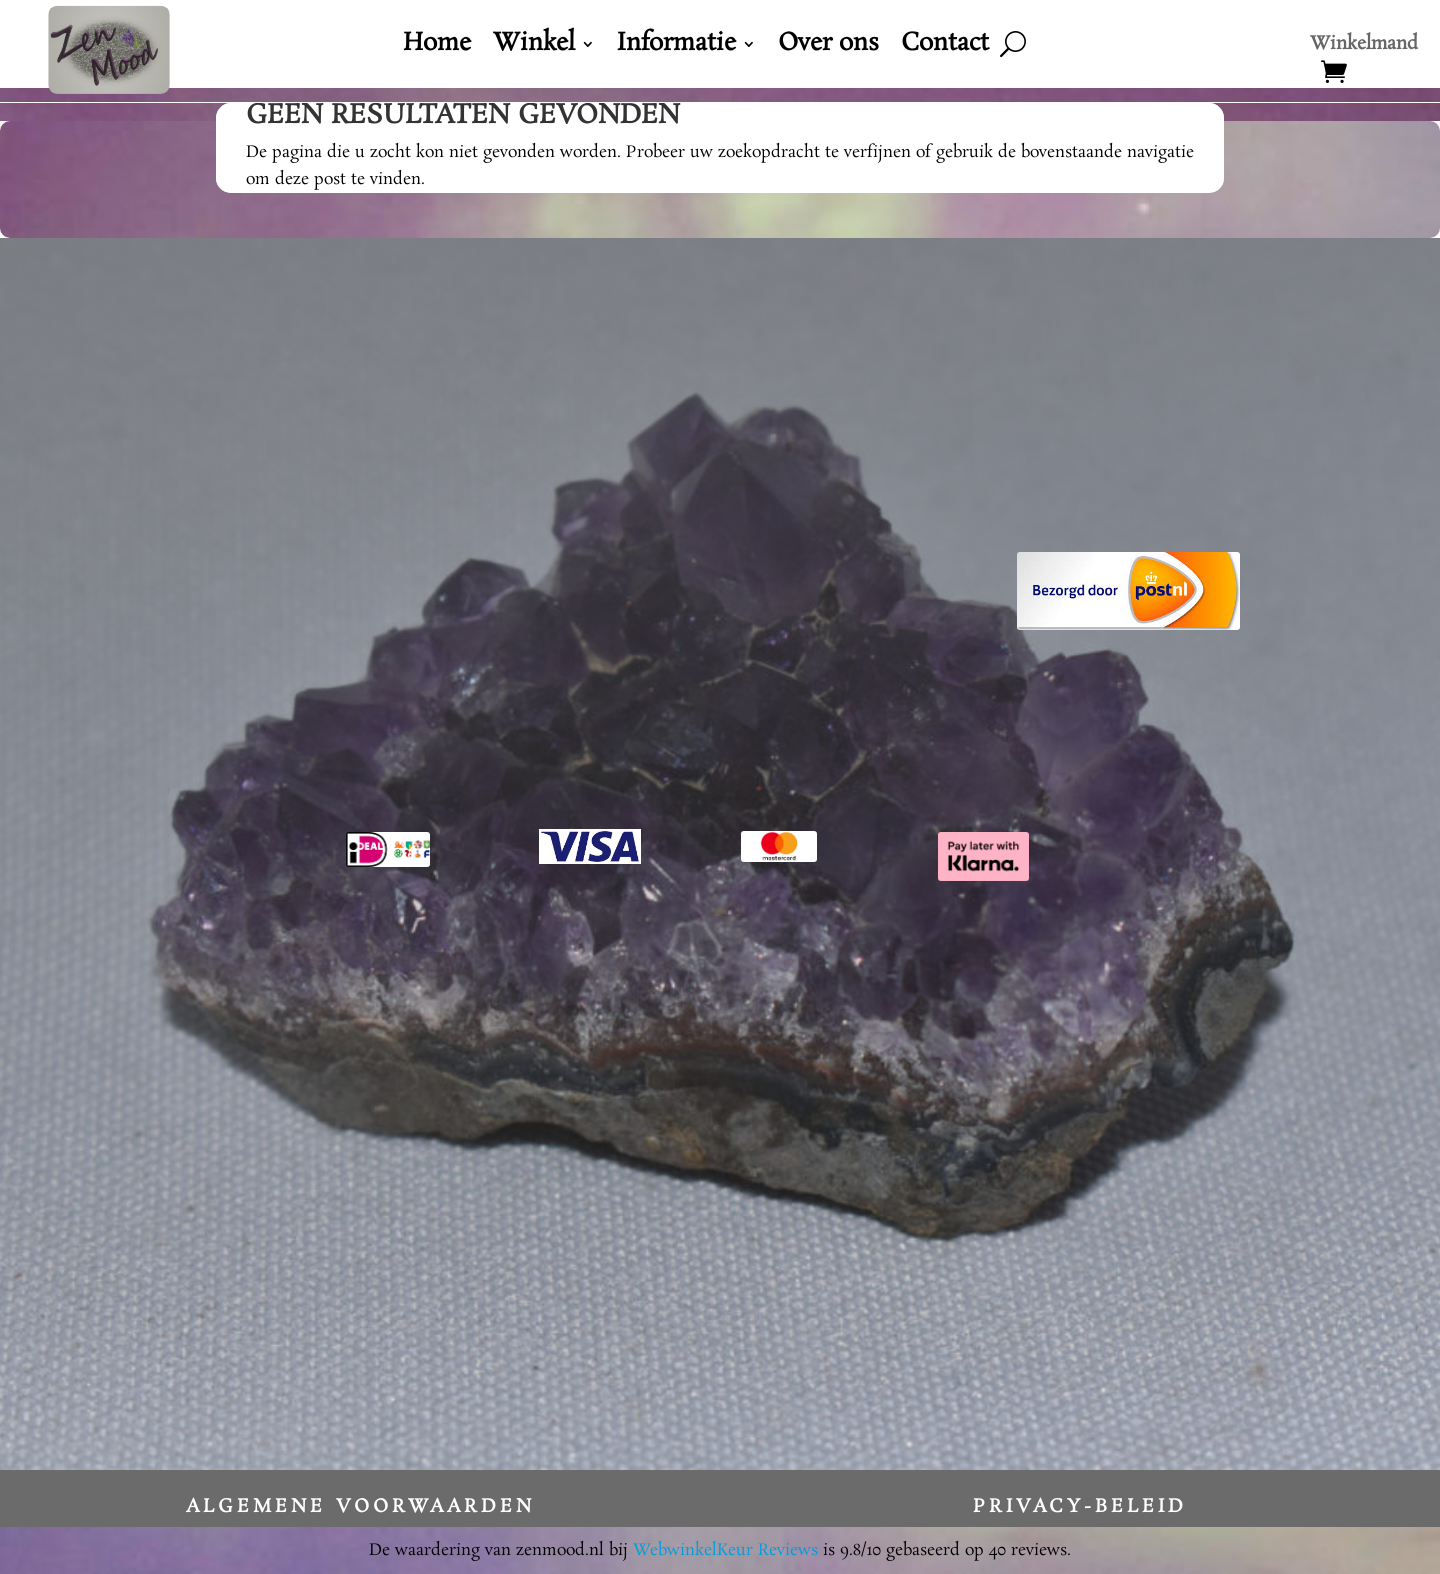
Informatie (676, 48)
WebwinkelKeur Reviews (725, 1550)
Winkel (534, 48)
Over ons (828, 48)
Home (437, 48)
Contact (945, 48)
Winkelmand (1364, 47)
